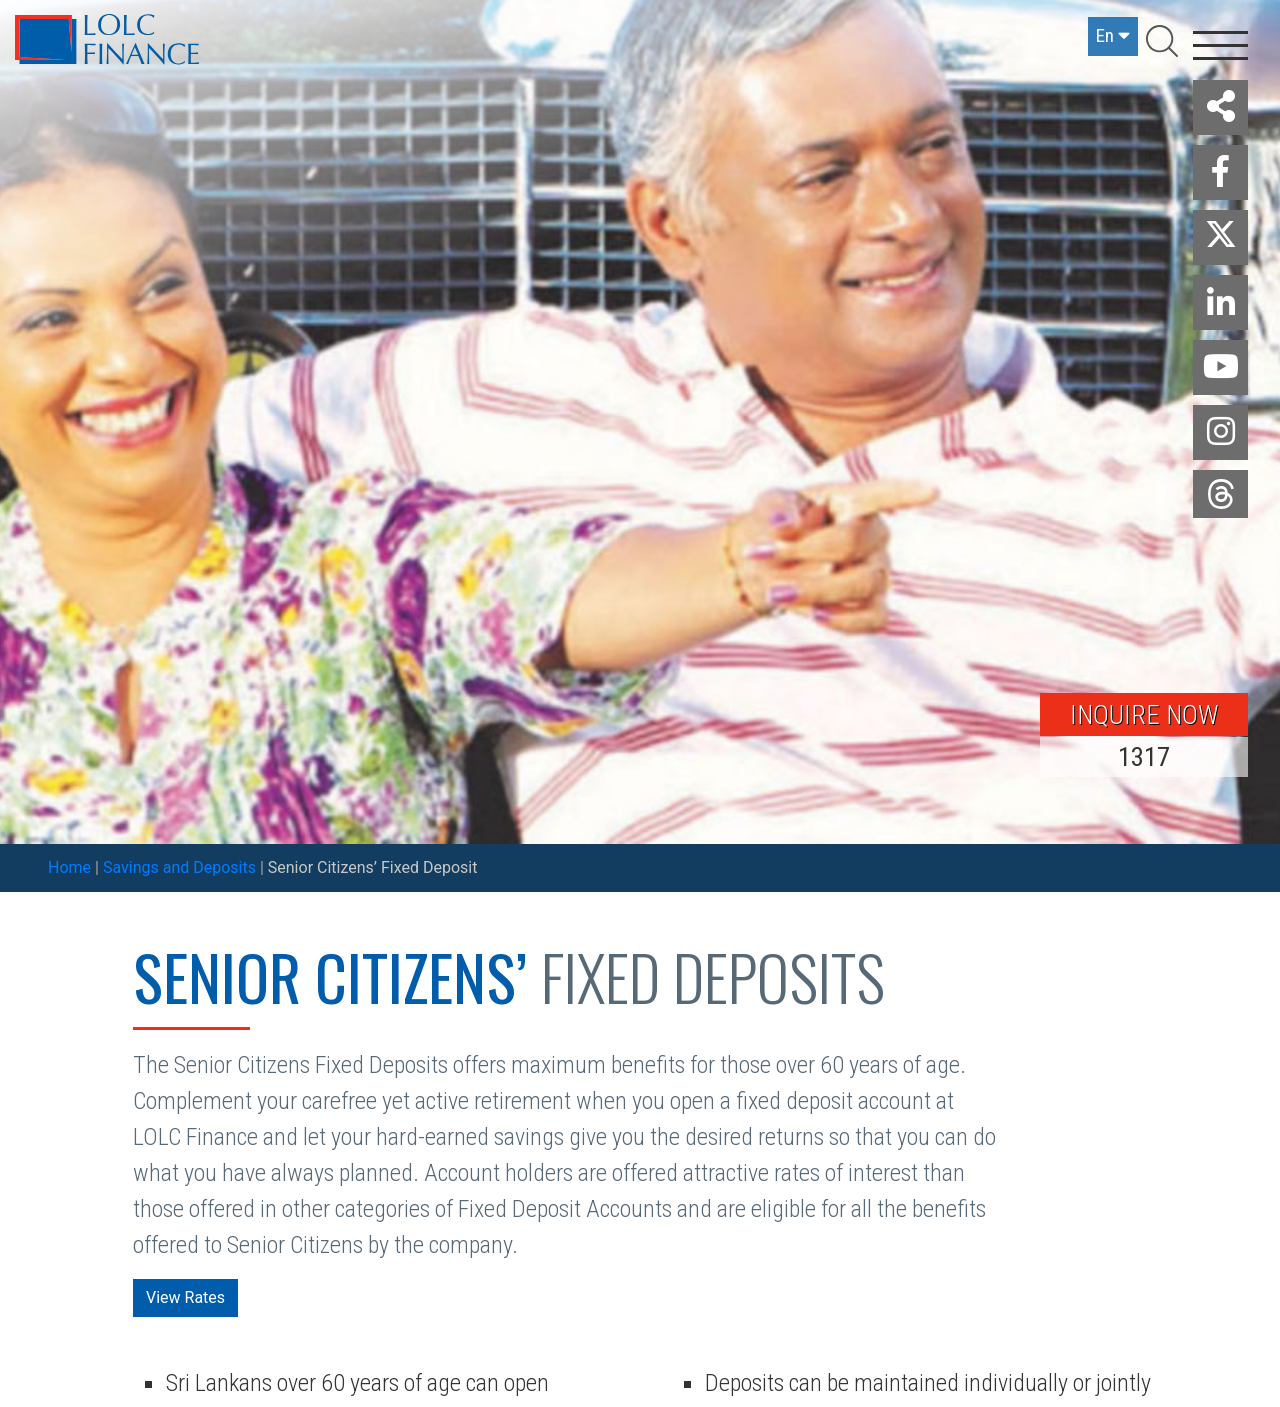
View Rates (185, 1297)
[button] (1220, 107)
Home (69, 867)
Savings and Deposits (179, 867)
